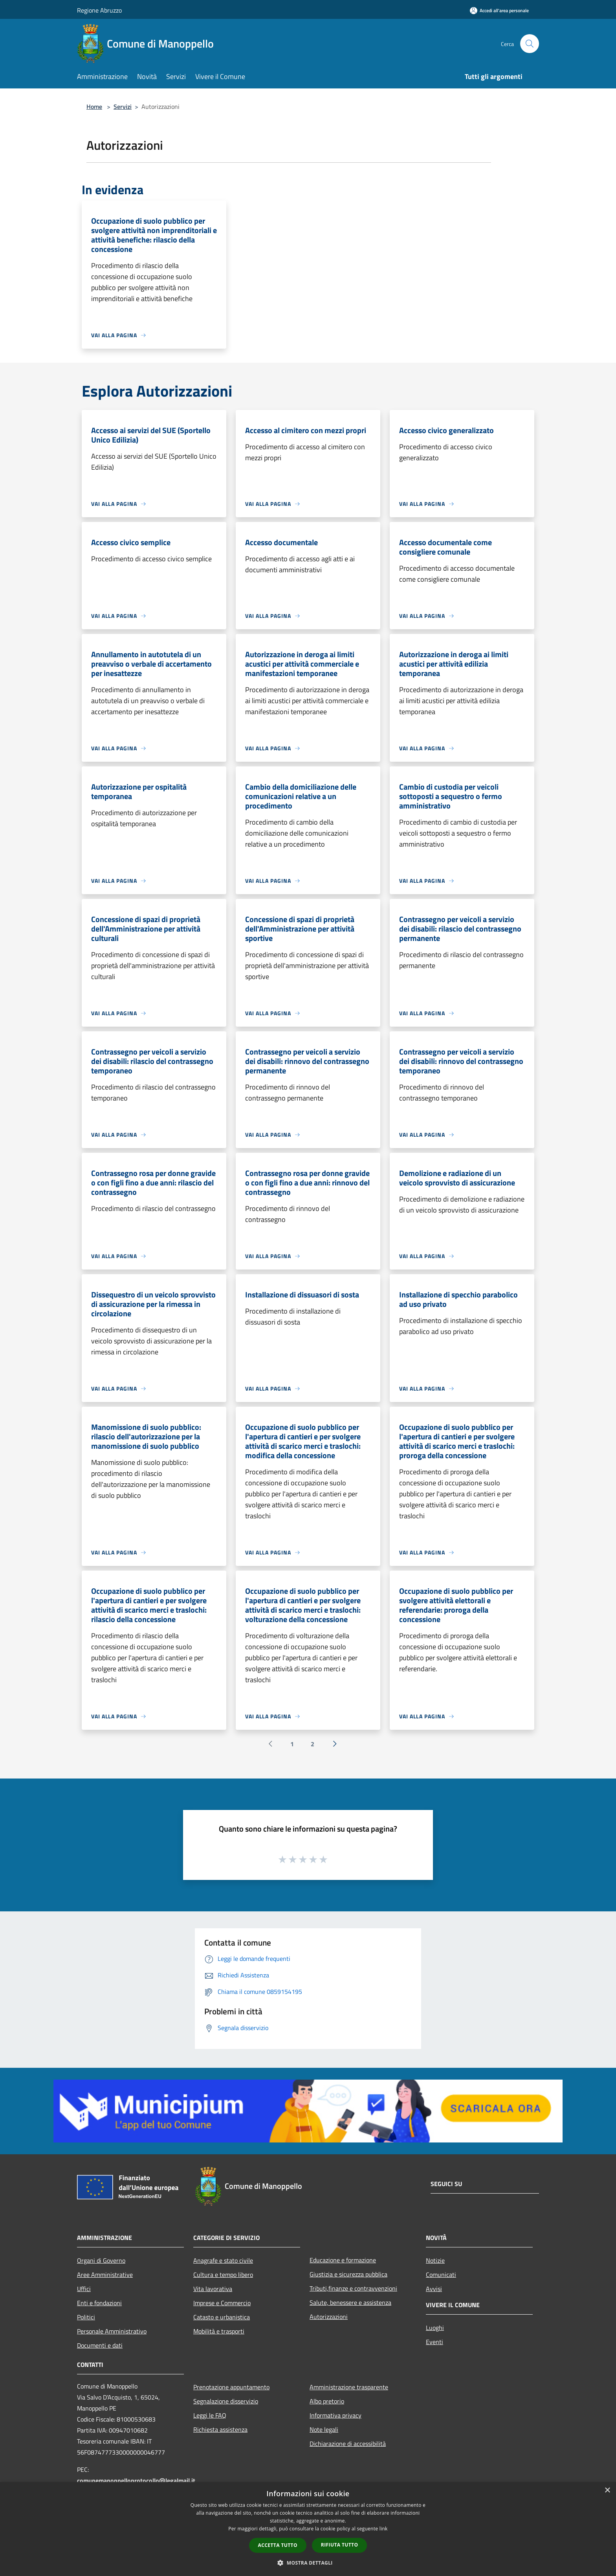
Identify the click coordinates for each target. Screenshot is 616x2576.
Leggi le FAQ (209, 2415)
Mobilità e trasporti (218, 2331)
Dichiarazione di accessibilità (348, 2443)
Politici (86, 2317)
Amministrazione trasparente (349, 2387)
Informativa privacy (335, 2415)
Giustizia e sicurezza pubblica (348, 2274)
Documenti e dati (100, 2345)
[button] (308, 2563)
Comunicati (441, 2274)
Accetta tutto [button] (277, 2545)
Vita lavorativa (212, 2288)
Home (94, 106)
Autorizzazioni (329, 2316)
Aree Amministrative (105, 2274)
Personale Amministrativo (112, 2331)
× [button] (607, 2490)
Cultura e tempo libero (223, 2274)
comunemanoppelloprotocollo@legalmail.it (136, 2480)
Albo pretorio (327, 2401)
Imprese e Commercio (222, 2303)
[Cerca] (529, 43)
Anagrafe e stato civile (223, 2260)
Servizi (123, 106)
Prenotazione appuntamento (231, 2387)
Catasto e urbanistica (221, 2317)
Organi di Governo (101, 2260)
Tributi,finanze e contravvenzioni (353, 2288)
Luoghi (435, 2327)
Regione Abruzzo (99, 10)
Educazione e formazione (343, 2260)
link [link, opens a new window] (384, 2528)
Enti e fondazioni (99, 2303)
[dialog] (308, 2529)
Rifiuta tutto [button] (339, 2544)
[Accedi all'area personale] (499, 10)
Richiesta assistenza (220, 2429)
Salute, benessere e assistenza (350, 2302)
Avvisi (434, 2288)
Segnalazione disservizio (225, 2401)
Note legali (324, 2429)
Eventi (434, 2341)
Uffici (84, 2288)
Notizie (435, 2260)
